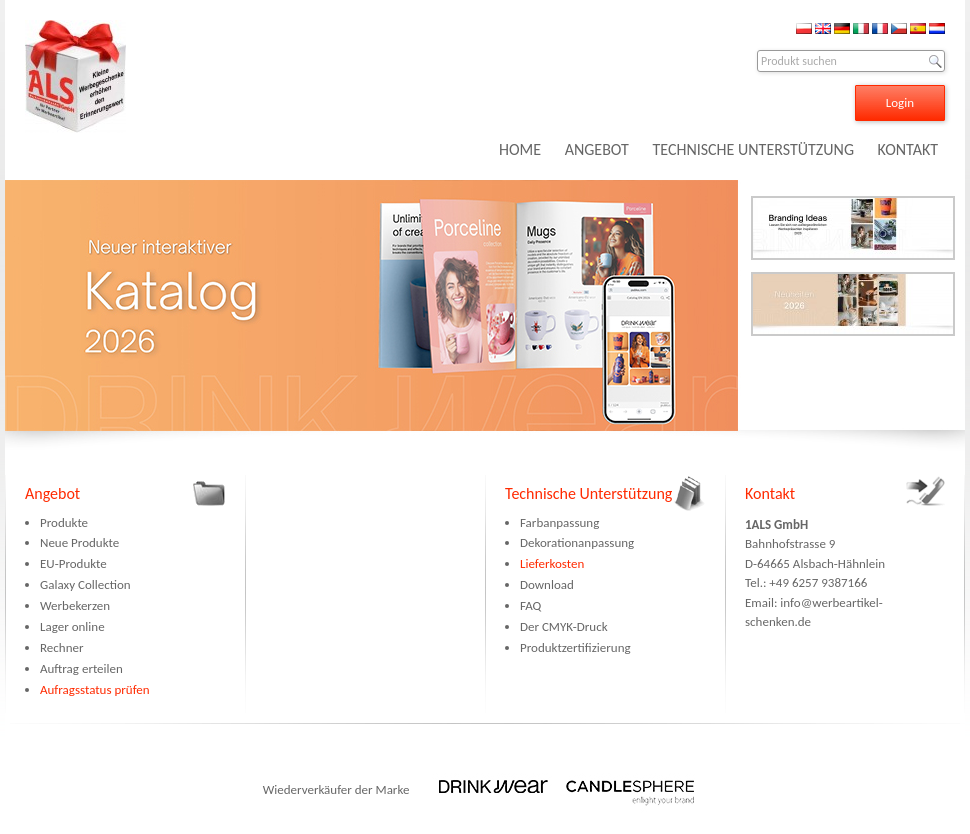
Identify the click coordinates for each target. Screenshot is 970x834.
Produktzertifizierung (575, 647)
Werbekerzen (75, 605)
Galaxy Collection (85, 584)
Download (547, 584)
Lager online (72, 626)
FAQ (530, 605)
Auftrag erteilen (81, 668)
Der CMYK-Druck (564, 626)
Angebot (52, 493)
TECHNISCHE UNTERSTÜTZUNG (753, 149)
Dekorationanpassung (577, 542)
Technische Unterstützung (588, 493)
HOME (520, 149)
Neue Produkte (79, 542)
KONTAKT (908, 149)
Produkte (64, 522)
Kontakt (770, 493)
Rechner (61, 647)
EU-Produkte (73, 563)
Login (900, 102)
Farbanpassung (559, 522)
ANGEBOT (597, 149)
